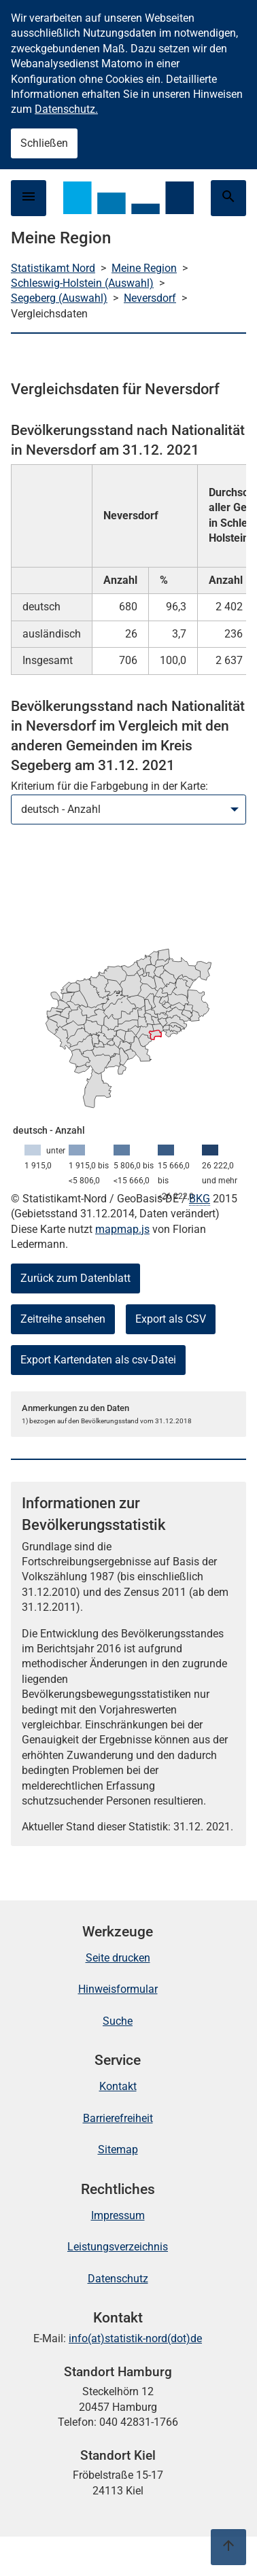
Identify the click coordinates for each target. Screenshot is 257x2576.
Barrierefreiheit (118, 2118)
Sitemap (118, 2149)
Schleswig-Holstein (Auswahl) (82, 283)
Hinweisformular (118, 1989)
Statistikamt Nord (53, 268)
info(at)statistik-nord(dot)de (135, 2338)
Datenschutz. (66, 109)
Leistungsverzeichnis (117, 2246)
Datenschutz (118, 2278)
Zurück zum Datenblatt (75, 1278)
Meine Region (144, 268)
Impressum (118, 2215)
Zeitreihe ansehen (62, 1318)
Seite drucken (118, 1957)
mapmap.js (122, 1229)
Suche (118, 2021)
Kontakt (118, 2086)
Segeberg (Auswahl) (59, 298)
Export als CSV (170, 1318)
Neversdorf (150, 298)
